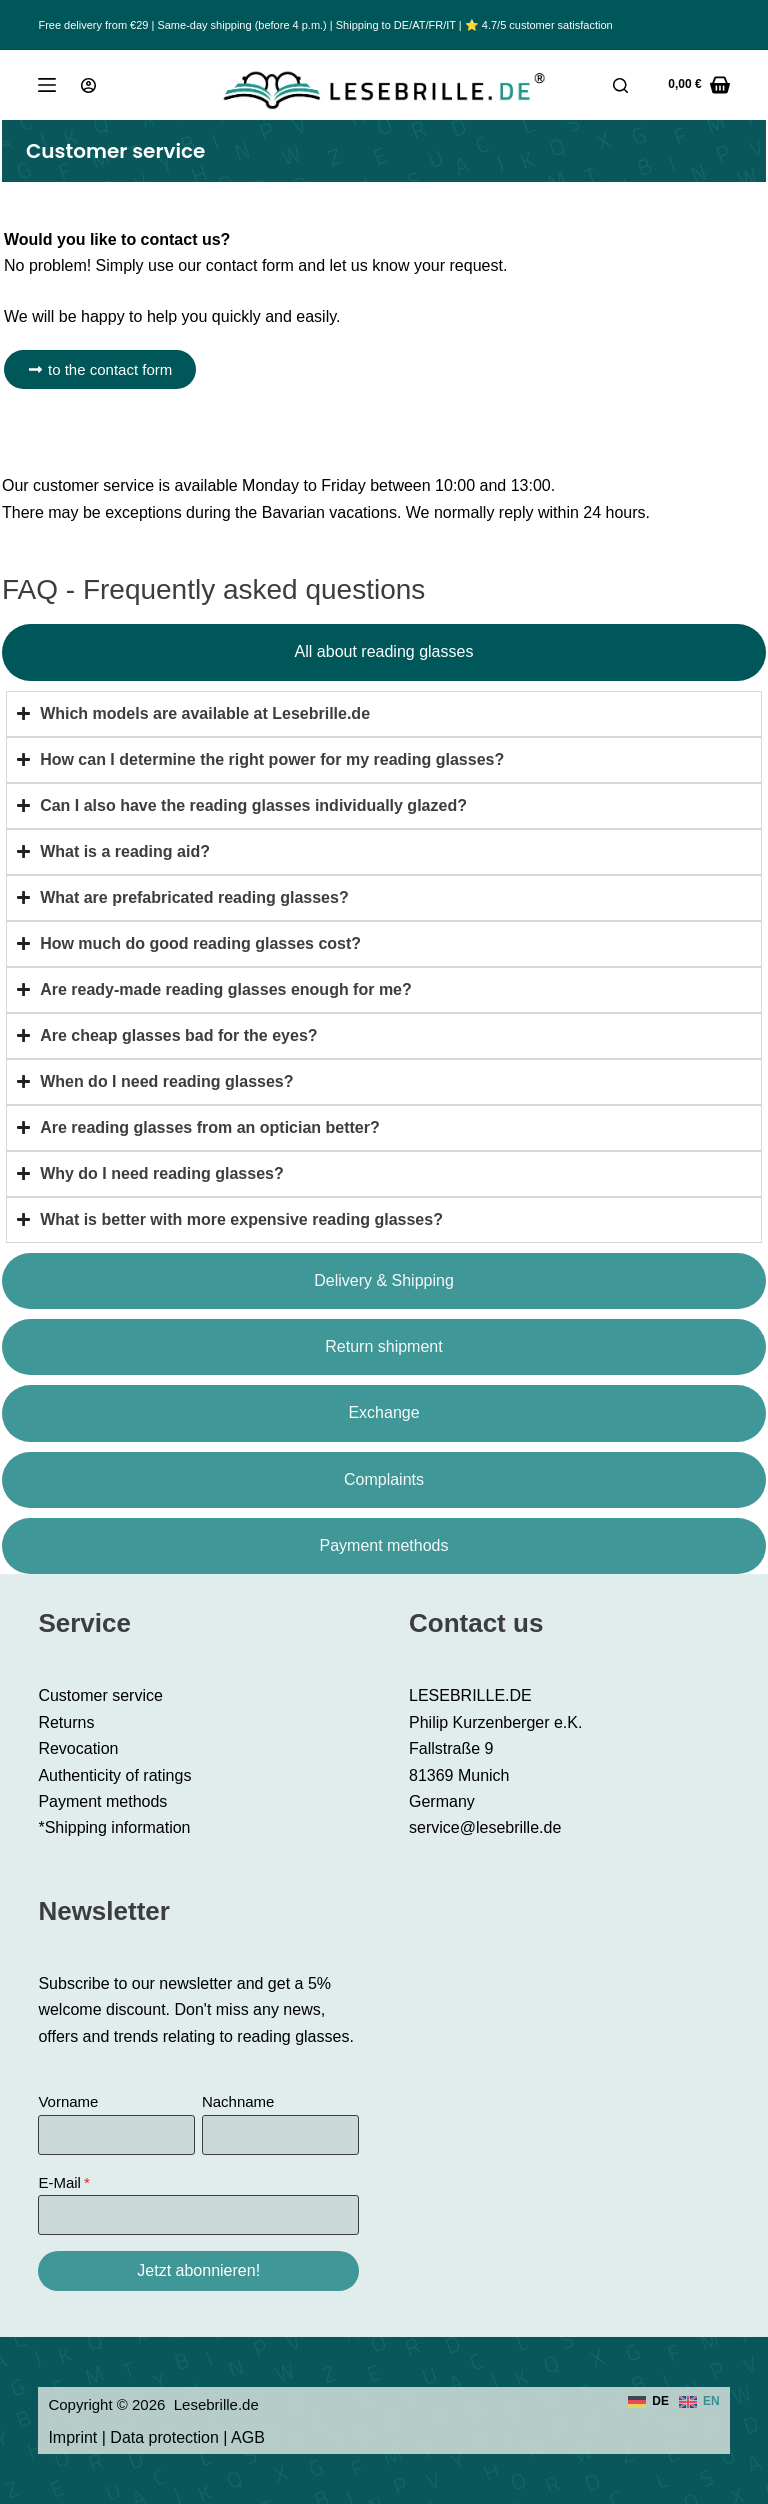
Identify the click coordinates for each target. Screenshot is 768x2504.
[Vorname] (116, 2135)
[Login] (88, 85)
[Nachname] (280, 2135)
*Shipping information (114, 1827)
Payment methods (102, 1801)
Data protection (164, 2437)
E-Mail (59, 2182)
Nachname (238, 2101)
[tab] (384, 652)
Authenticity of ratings (114, 1775)
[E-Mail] (198, 2215)
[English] (699, 2402)
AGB (248, 2437)
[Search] (620, 85)
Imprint (72, 2437)
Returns (66, 1722)
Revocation (78, 1748)
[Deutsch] (648, 2402)
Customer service (100, 1695)
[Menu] (47, 85)
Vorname (68, 2101)
